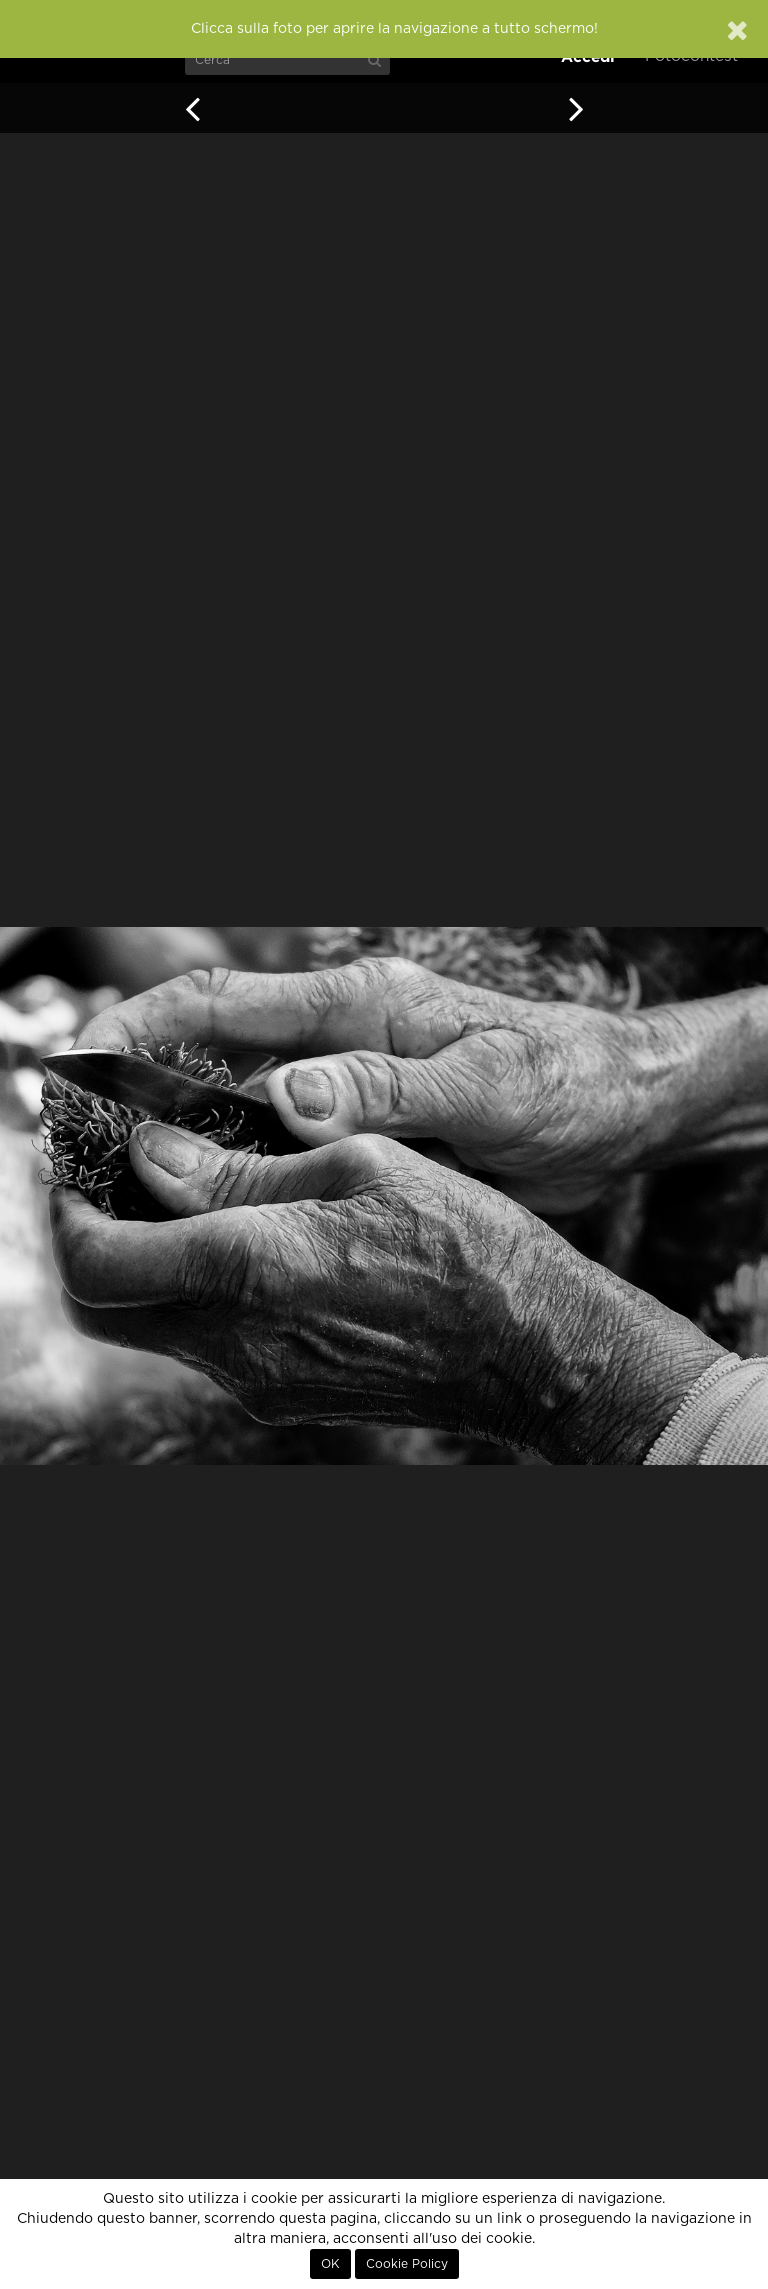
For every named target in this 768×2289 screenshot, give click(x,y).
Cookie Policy (407, 2264)
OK (330, 2264)
